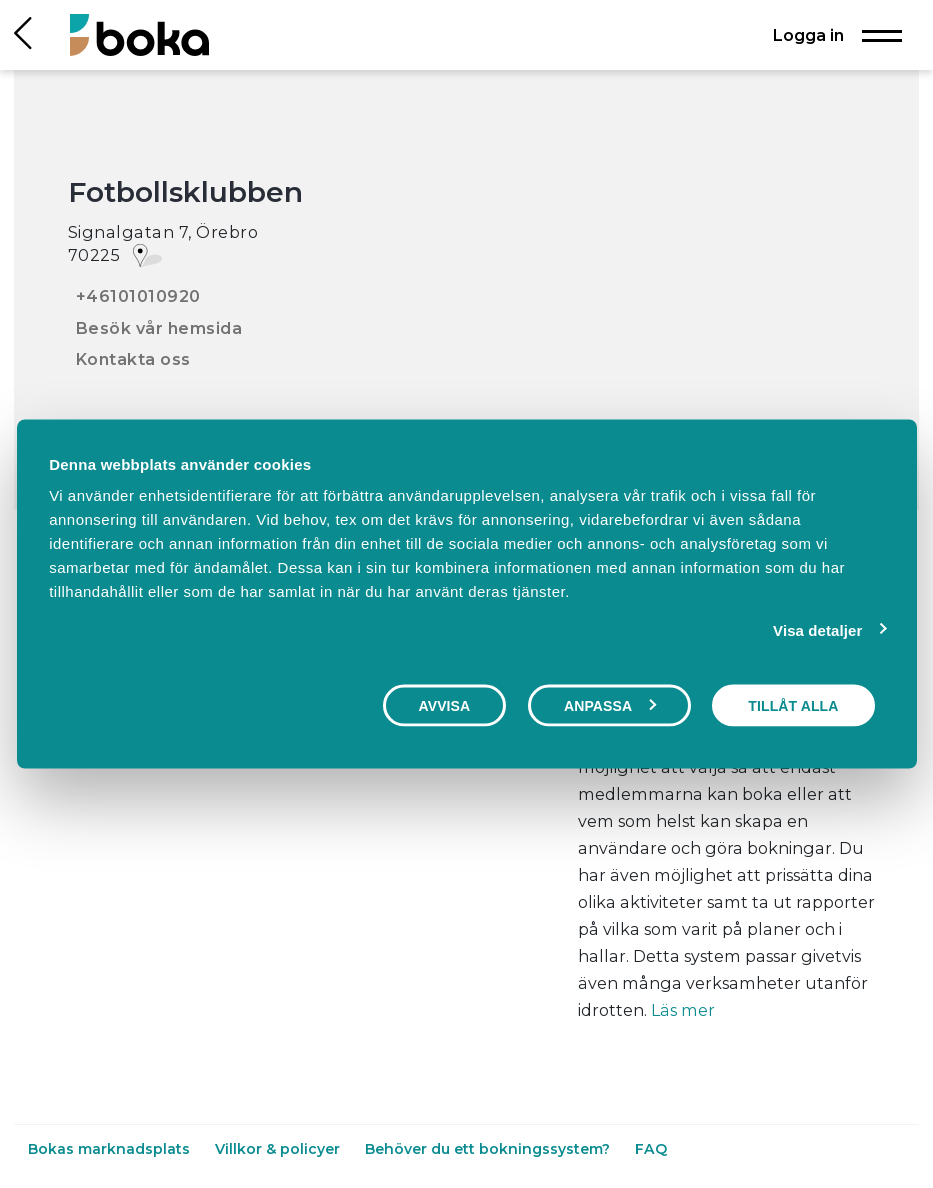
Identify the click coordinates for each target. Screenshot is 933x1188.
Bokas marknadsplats (111, 1149)
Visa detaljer (817, 629)
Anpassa (610, 705)
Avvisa (445, 705)
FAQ (651, 1149)
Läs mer (683, 1010)
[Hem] (139, 34)
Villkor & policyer (279, 1149)
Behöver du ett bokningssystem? (489, 1149)
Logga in (808, 35)
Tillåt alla (793, 705)
